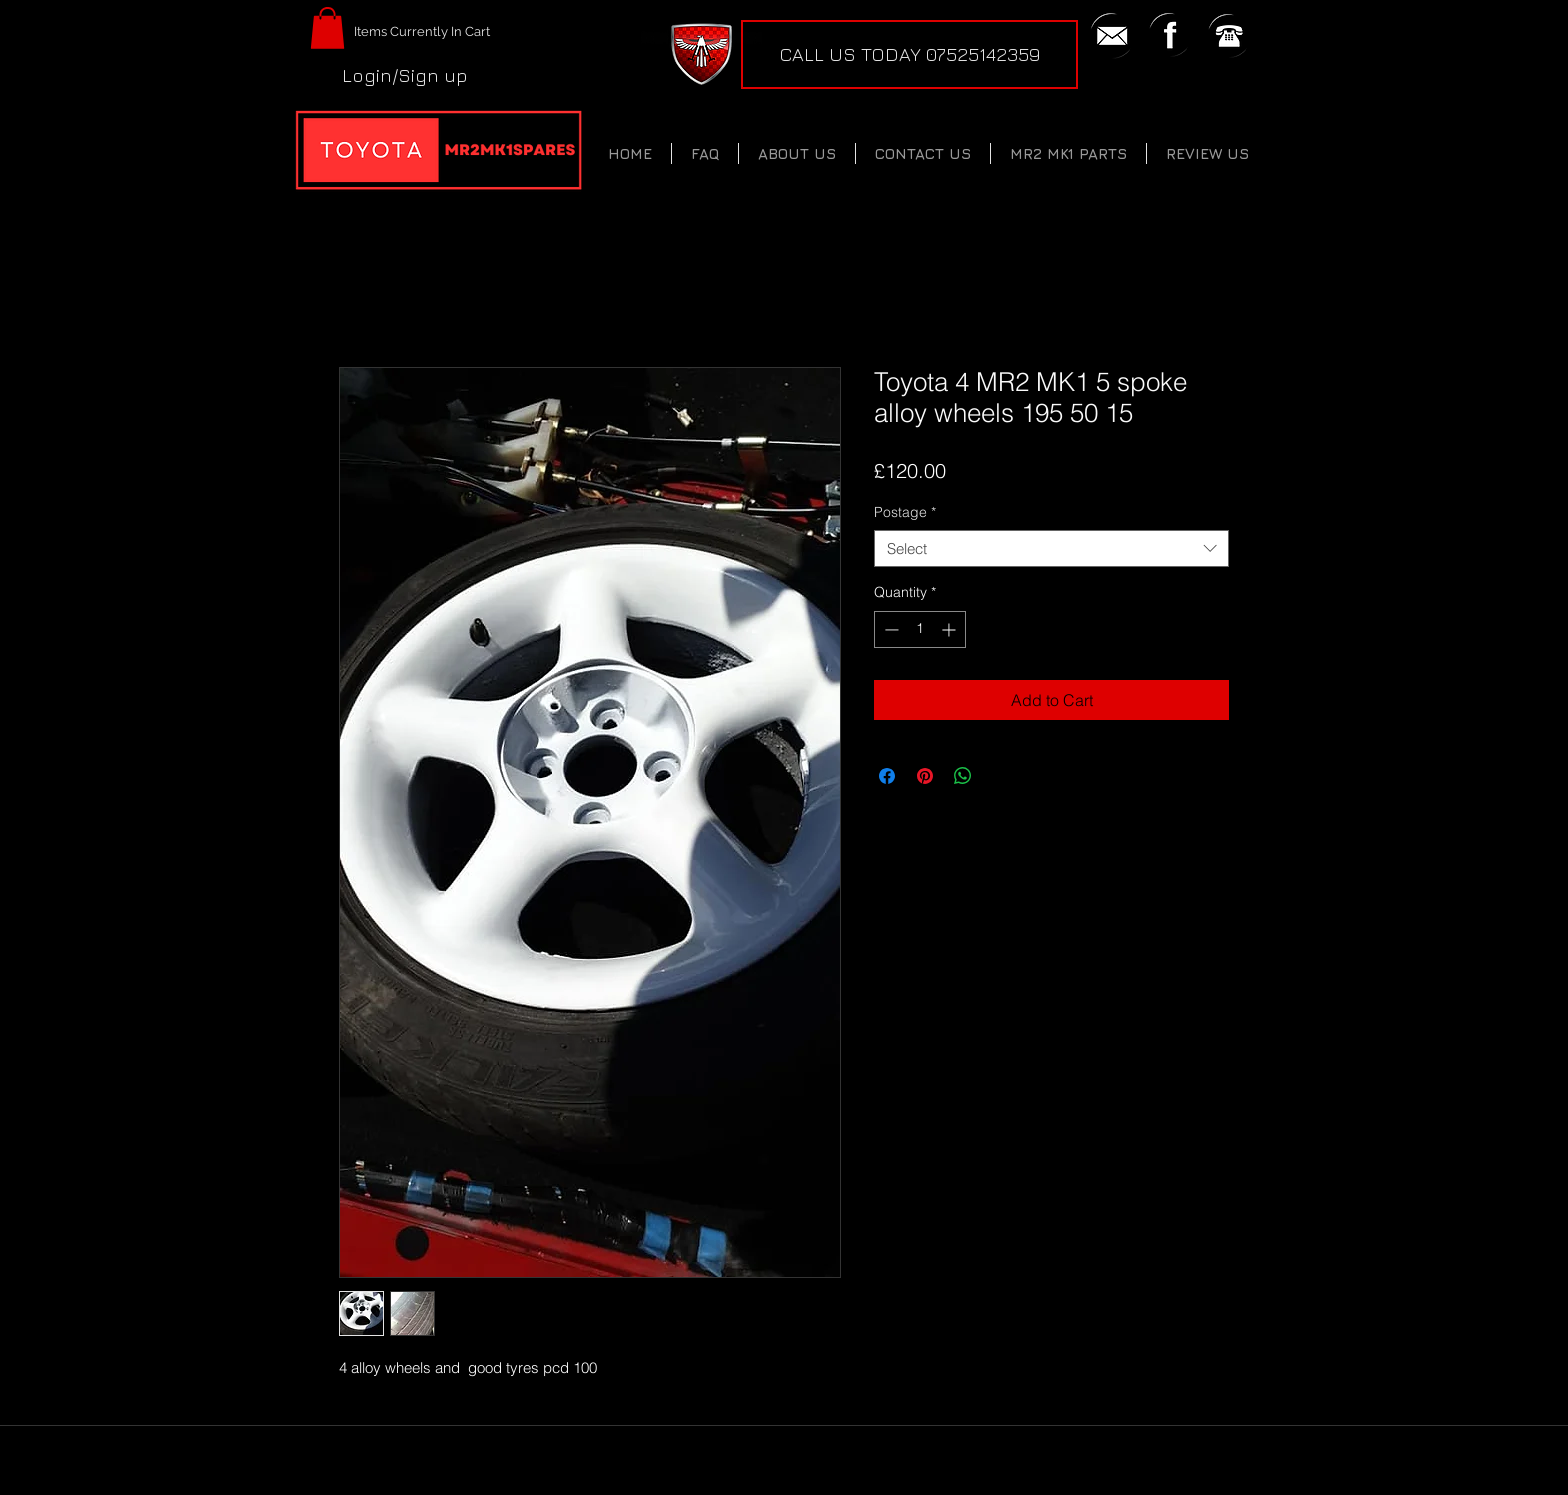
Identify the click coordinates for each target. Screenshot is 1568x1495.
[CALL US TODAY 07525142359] (909, 54)
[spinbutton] (920, 629)
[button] (327, 28)
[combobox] (1051, 549)
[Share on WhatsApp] (963, 776)
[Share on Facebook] (887, 776)
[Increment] (950, 629)
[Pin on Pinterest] (925, 776)
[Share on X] (1001, 776)
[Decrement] (889, 629)
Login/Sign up (405, 75)
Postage (905, 512)
